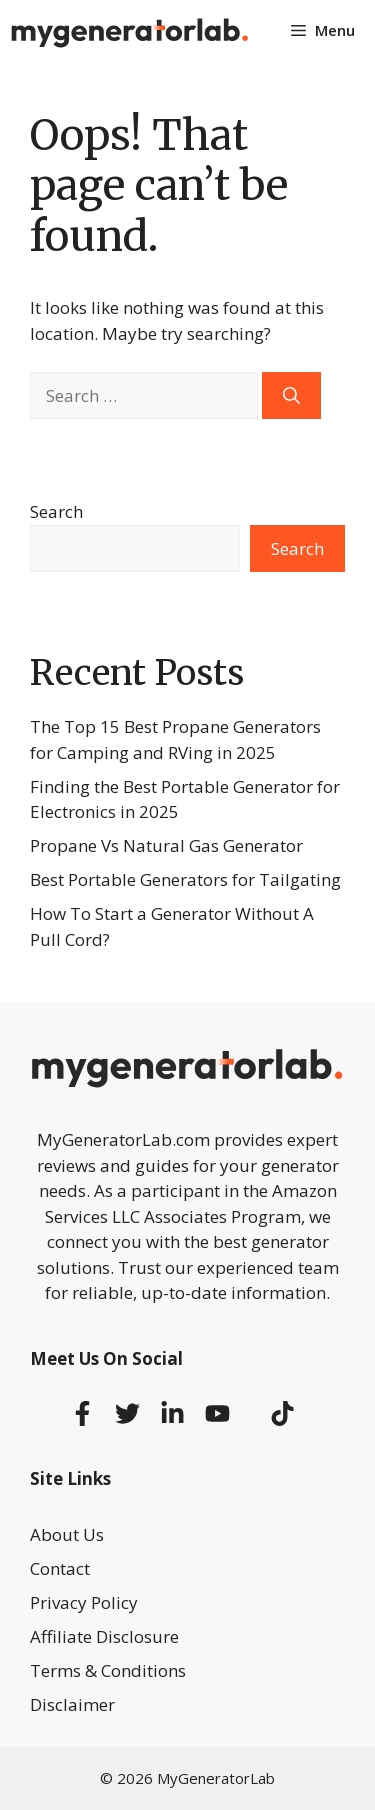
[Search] (291, 396)
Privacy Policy (84, 1602)
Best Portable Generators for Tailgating (185, 879)
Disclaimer (72, 1704)
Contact (60, 1568)
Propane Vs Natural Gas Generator (166, 845)
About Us (67, 1534)
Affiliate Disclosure (104, 1636)
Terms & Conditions (108, 1670)
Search (56, 511)
